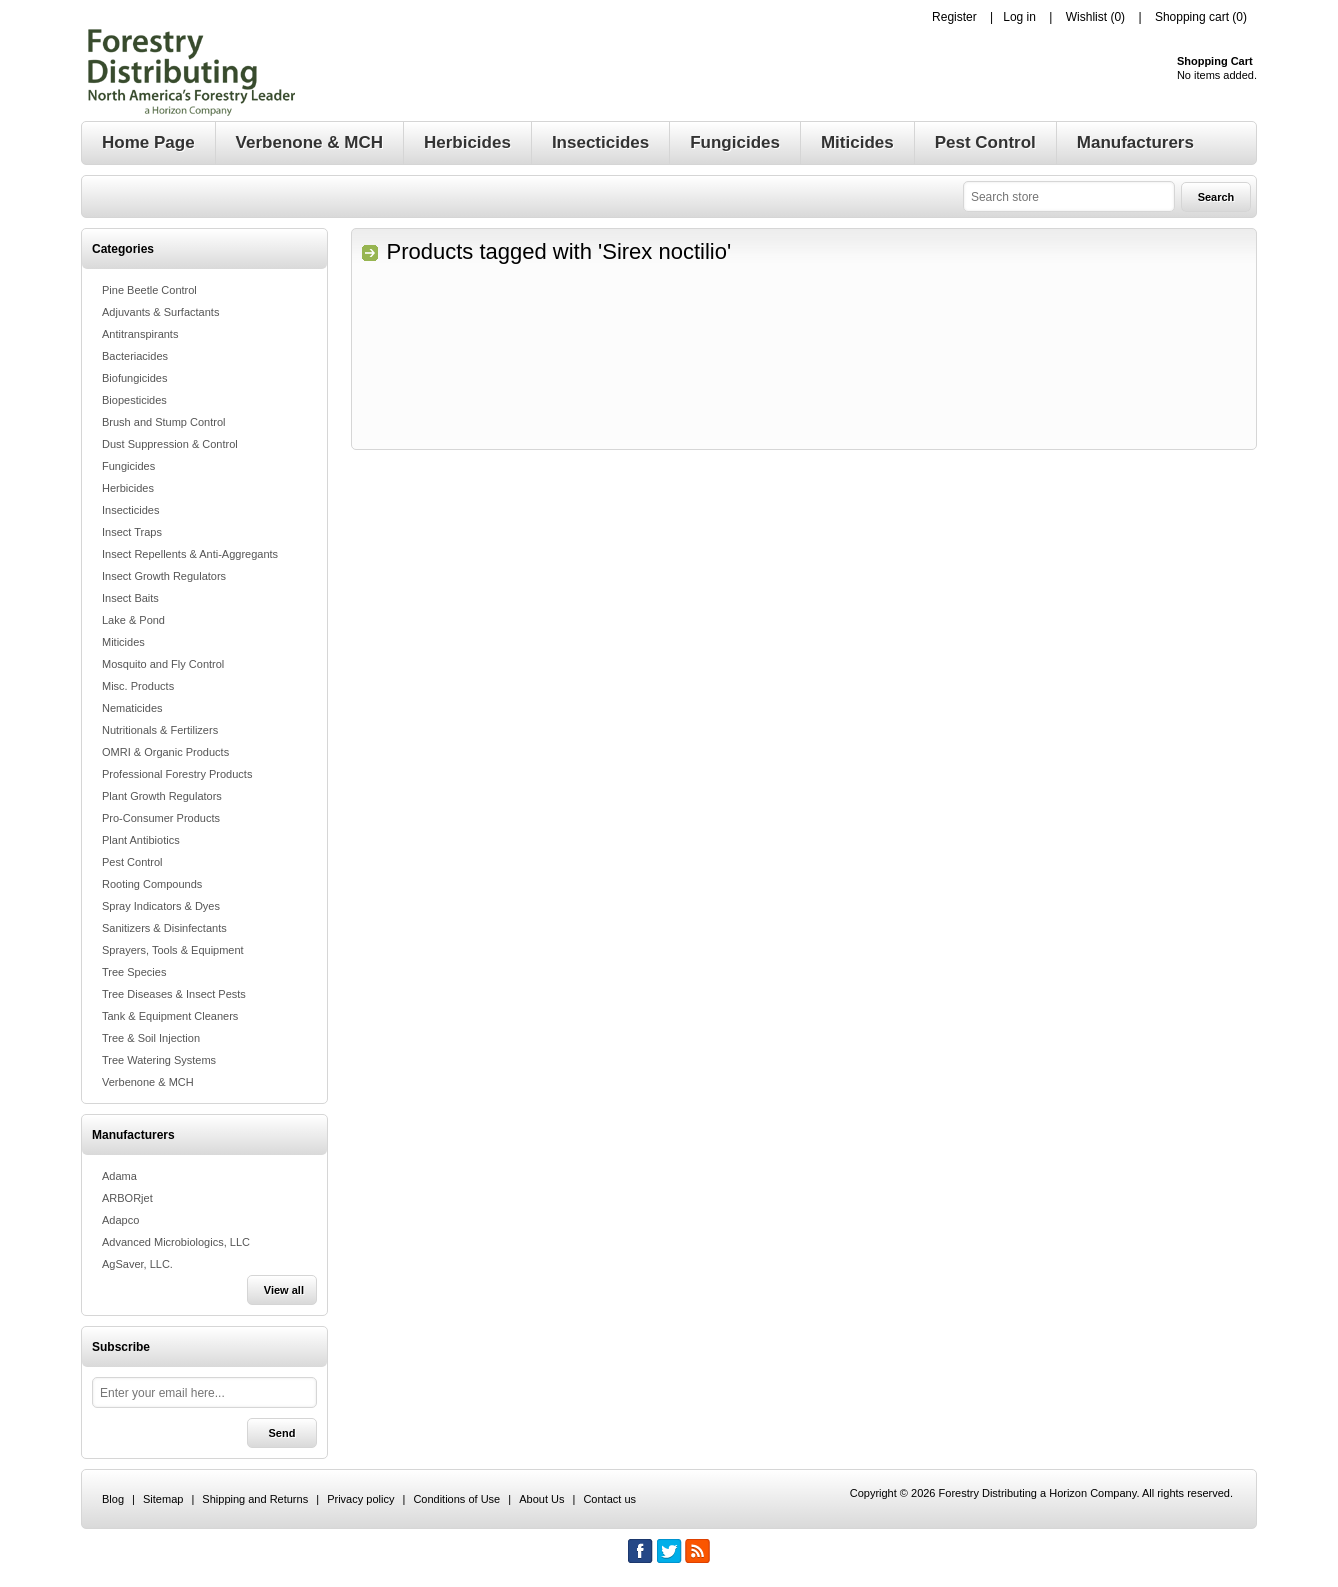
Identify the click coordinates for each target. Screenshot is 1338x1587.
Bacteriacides (135, 356)
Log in (1019, 17)
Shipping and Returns (255, 1499)
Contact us (609, 1499)
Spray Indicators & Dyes (161, 906)
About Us (541, 1499)
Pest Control (132, 862)
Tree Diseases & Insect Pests (174, 994)
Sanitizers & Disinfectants (164, 928)
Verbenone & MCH (148, 1082)
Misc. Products (138, 686)
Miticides (123, 642)
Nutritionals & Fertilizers (160, 730)
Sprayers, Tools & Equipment (173, 950)
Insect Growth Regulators (164, 576)
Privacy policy (360, 1499)
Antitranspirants (140, 334)
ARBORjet (127, 1198)
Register (954, 17)
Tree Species (134, 972)
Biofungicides (134, 378)
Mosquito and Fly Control (163, 664)
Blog (113, 1499)
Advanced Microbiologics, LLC (176, 1242)
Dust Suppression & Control (170, 444)
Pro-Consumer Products (161, 818)
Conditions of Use (456, 1499)
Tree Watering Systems (159, 1060)
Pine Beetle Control (149, 290)
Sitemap (163, 1499)
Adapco (120, 1220)
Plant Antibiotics (141, 840)
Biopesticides (134, 400)
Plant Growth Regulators (162, 796)
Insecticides (130, 510)
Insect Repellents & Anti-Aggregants (190, 554)
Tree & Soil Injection (151, 1038)
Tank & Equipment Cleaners (170, 1016)
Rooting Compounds (152, 884)
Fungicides (128, 466)
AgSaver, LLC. (137, 1264)
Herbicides (128, 488)
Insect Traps (132, 532)
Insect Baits (130, 598)
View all (284, 1290)
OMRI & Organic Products (165, 752)
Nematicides (132, 708)
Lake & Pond (133, 620)
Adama (119, 1176)
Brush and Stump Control (164, 422)
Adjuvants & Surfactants (160, 312)
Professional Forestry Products (177, 774)
